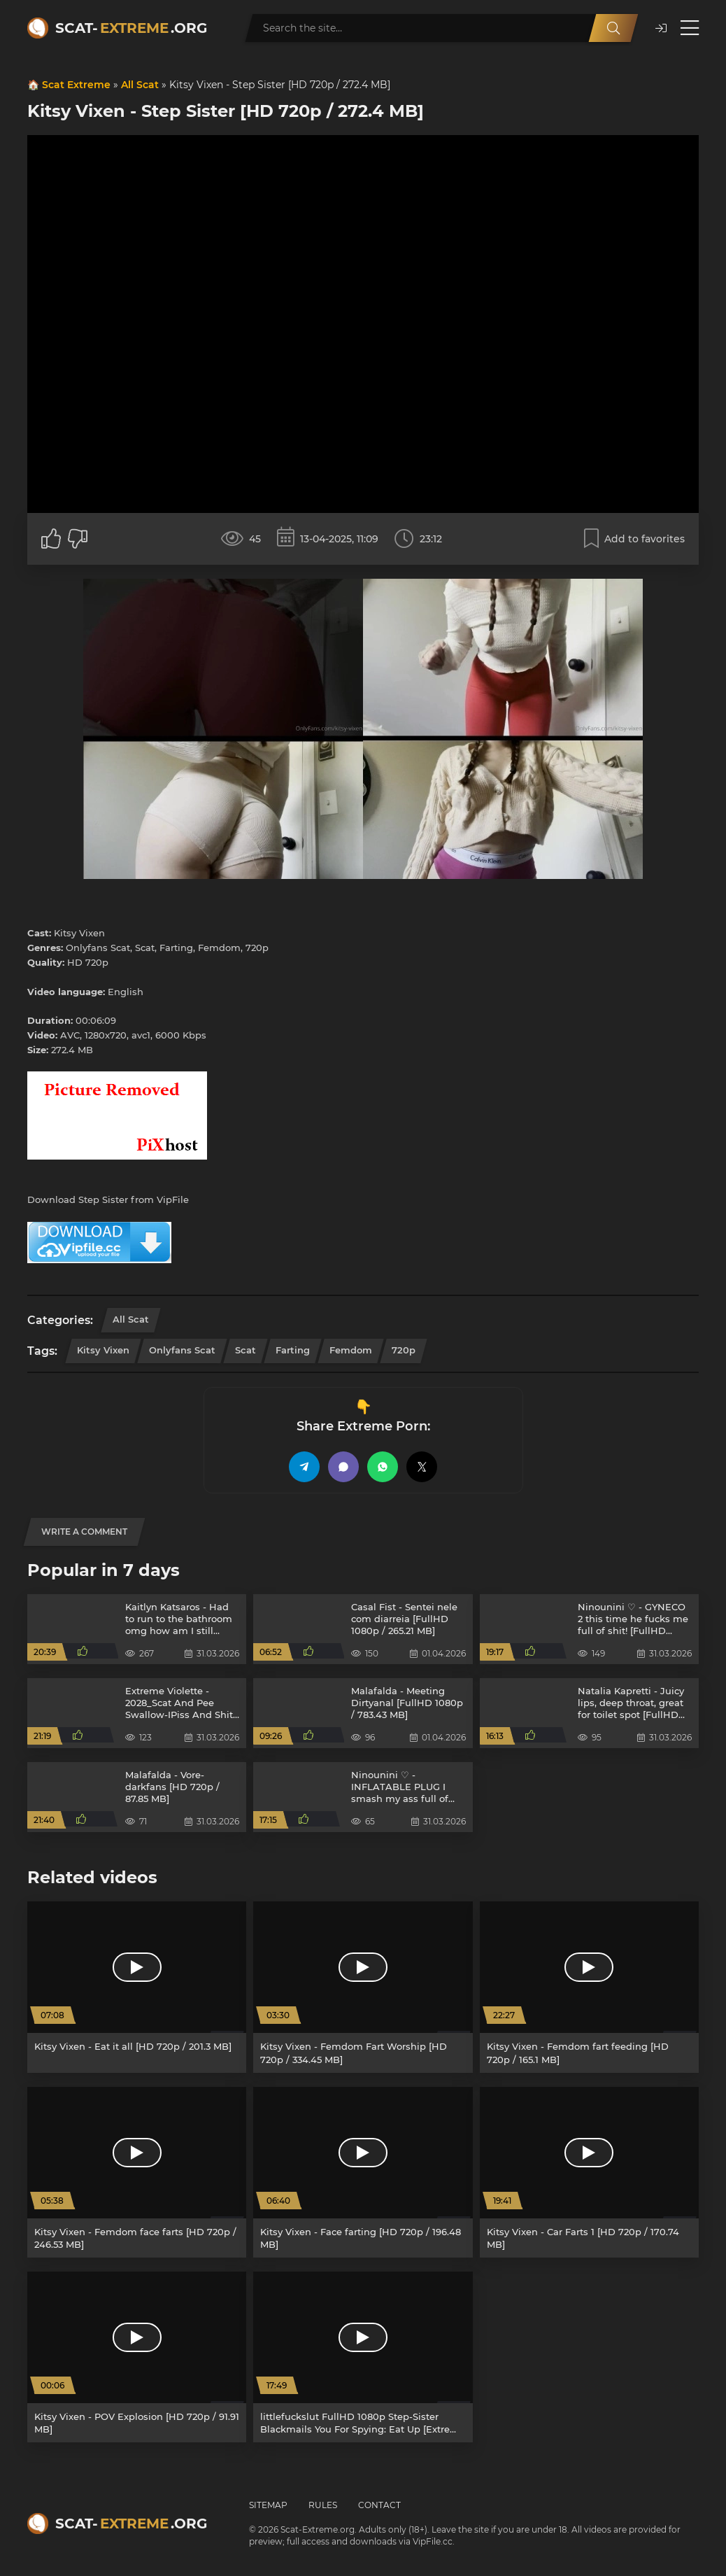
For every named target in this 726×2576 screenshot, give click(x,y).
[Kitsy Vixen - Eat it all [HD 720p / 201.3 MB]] (136, 1986)
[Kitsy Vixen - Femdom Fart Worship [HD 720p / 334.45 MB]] (362, 1986)
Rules (322, 2505)
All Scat (140, 84)
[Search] (613, 28)
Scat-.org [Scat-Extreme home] (131, 28)
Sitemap (268, 2505)
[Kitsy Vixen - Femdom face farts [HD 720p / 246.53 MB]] (136, 2172)
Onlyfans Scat (182, 1350)
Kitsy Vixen (103, 1350)
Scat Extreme (76, 84)
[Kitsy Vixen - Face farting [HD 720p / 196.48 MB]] (362, 2172)
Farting (293, 1350)
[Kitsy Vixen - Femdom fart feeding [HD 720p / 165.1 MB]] (589, 1986)
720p (403, 1350)
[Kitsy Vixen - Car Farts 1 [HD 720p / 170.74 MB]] (589, 2172)
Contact (379, 2505)
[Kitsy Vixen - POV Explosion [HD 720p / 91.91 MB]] (136, 2357)
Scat (245, 1350)
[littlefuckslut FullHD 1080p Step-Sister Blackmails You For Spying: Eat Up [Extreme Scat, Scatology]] (362, 2357)
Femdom (350, 1350)
